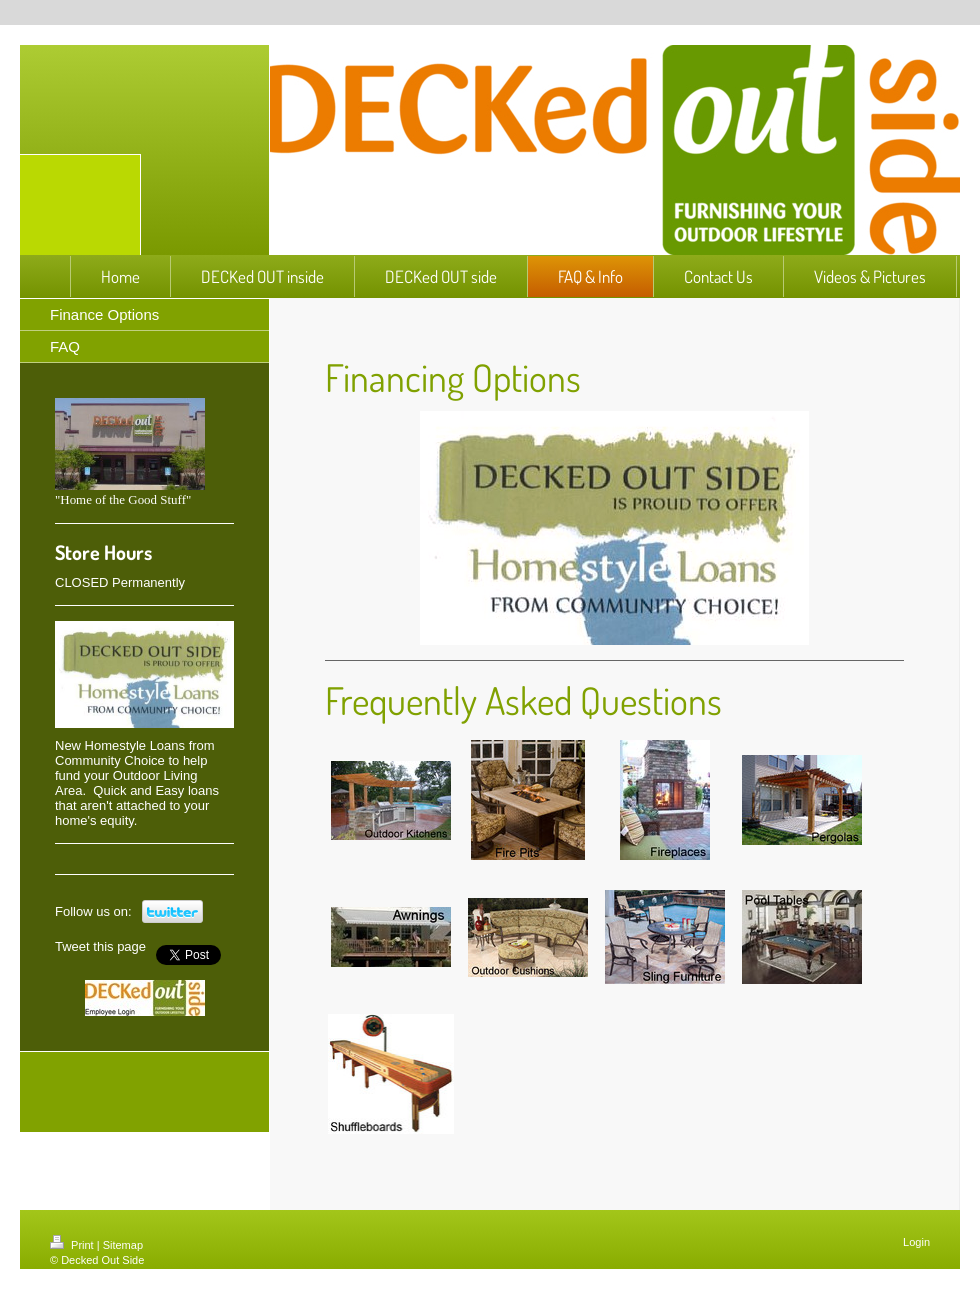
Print (73, 1245)
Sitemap (123, 1245)
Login (916, 1242)
